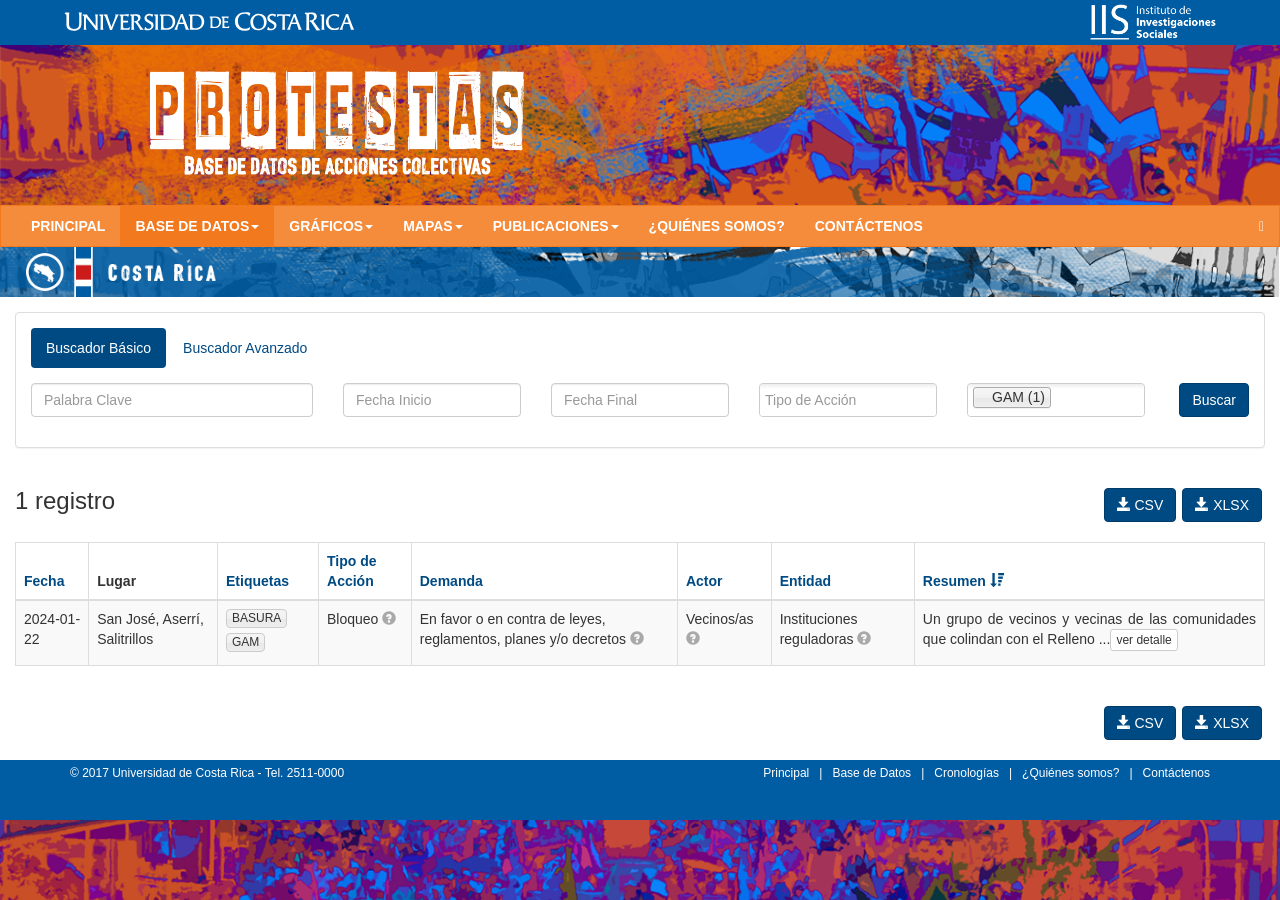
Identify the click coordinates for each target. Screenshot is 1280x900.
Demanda (451, 581)
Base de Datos (871, 773)
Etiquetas (257, 581)
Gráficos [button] (331, 226)
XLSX (1222, 505)
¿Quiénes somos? (717, 226)
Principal (68, 226)
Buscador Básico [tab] (98, 348)
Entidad (805, 581)
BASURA (256, 618)
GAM (245, 642)
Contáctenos (869, 226)
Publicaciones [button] (556, 226)
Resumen (963, 581)
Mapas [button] (433, 226)
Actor (704, 581)
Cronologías (966, 773)
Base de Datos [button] (197, 226)
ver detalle (1143, 640)
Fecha (44, 581)
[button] (389, 618)
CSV (1140, 505)
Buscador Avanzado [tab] (245, 348)
